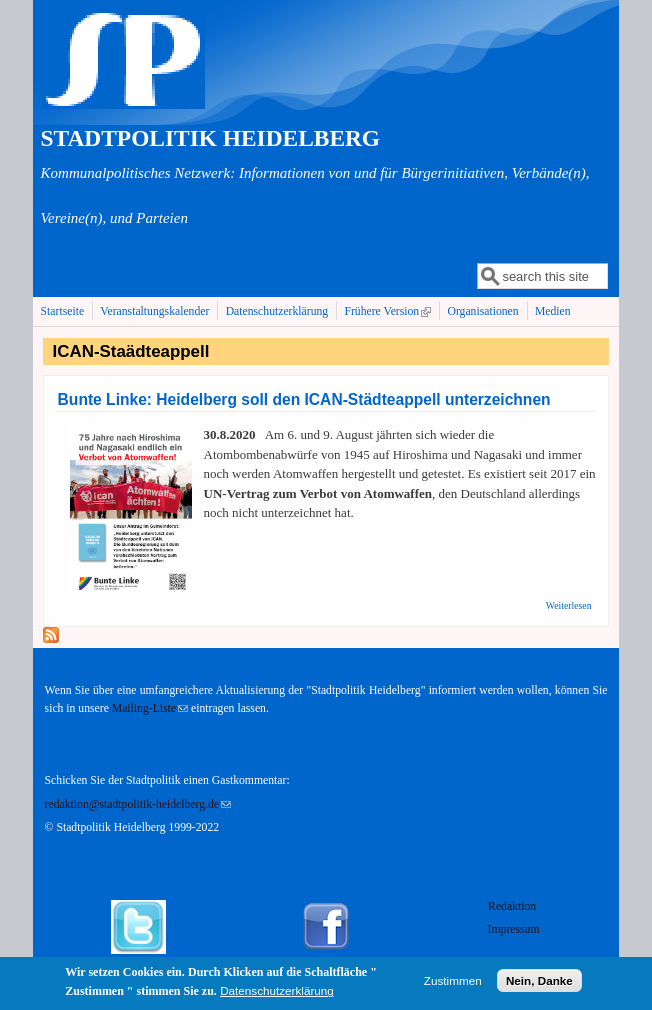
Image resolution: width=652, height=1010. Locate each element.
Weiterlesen (569, 605)
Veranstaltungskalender (154, 311)
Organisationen (482, 311)
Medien (553, 311)
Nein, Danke (539, 983)
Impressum (514, 929)
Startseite (63, 311)
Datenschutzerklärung (277, 311)
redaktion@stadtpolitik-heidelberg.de (138, 804)
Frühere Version (389, 311)
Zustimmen (453, 983)
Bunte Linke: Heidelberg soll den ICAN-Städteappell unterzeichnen (304, 399)
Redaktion (513, 906)
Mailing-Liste (150, 708)
